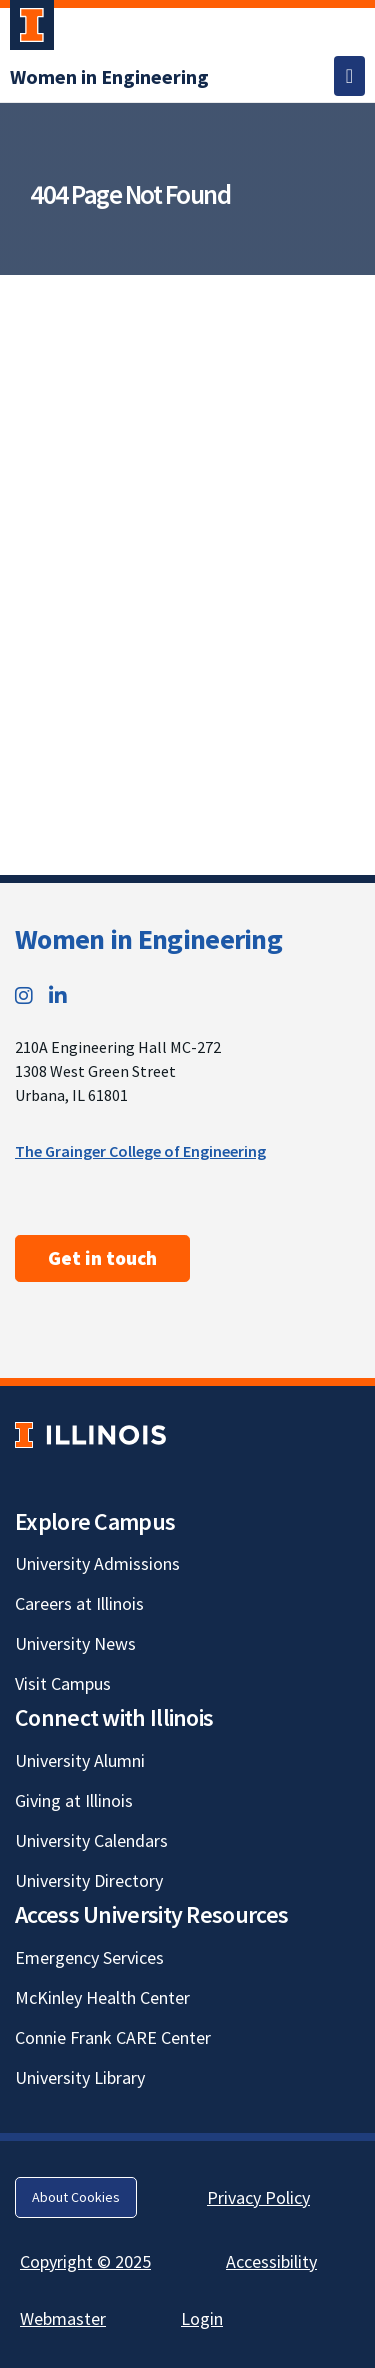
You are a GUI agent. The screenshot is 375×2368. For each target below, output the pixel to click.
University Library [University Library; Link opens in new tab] (80, 2077)
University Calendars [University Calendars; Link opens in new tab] (91, 1840)
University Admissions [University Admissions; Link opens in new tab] (97, 1563)
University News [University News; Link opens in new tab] (75, 1643)
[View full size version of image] (355, 296)
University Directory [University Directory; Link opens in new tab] (89, 1880)
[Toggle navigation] (349, 76)
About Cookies (76, 2197)
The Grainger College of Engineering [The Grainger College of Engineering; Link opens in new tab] (140, 1151)
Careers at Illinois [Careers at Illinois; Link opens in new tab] (79, 1603)
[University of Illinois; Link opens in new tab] (90, 1434)
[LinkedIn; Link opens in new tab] (58, 995)
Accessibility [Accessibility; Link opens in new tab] (271, 2261)
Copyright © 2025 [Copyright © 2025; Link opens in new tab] (85, 2261)
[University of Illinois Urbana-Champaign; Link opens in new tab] (32, 29)
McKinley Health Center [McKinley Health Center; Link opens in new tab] (102, 1997)
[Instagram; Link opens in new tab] (24, 995)
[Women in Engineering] (109, 76)
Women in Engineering (148, 939)
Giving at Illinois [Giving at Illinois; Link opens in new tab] (74, 1800)
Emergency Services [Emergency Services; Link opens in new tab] (89, 1957)
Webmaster (63, 2318)
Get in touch (102, 1258)
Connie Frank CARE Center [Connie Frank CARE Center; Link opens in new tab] (113, 2037)
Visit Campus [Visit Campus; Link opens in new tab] (63, 1683)
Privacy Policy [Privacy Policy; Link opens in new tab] (258, 2197)
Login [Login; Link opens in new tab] (202, 2318)
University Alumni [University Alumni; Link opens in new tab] (80, 1760)
